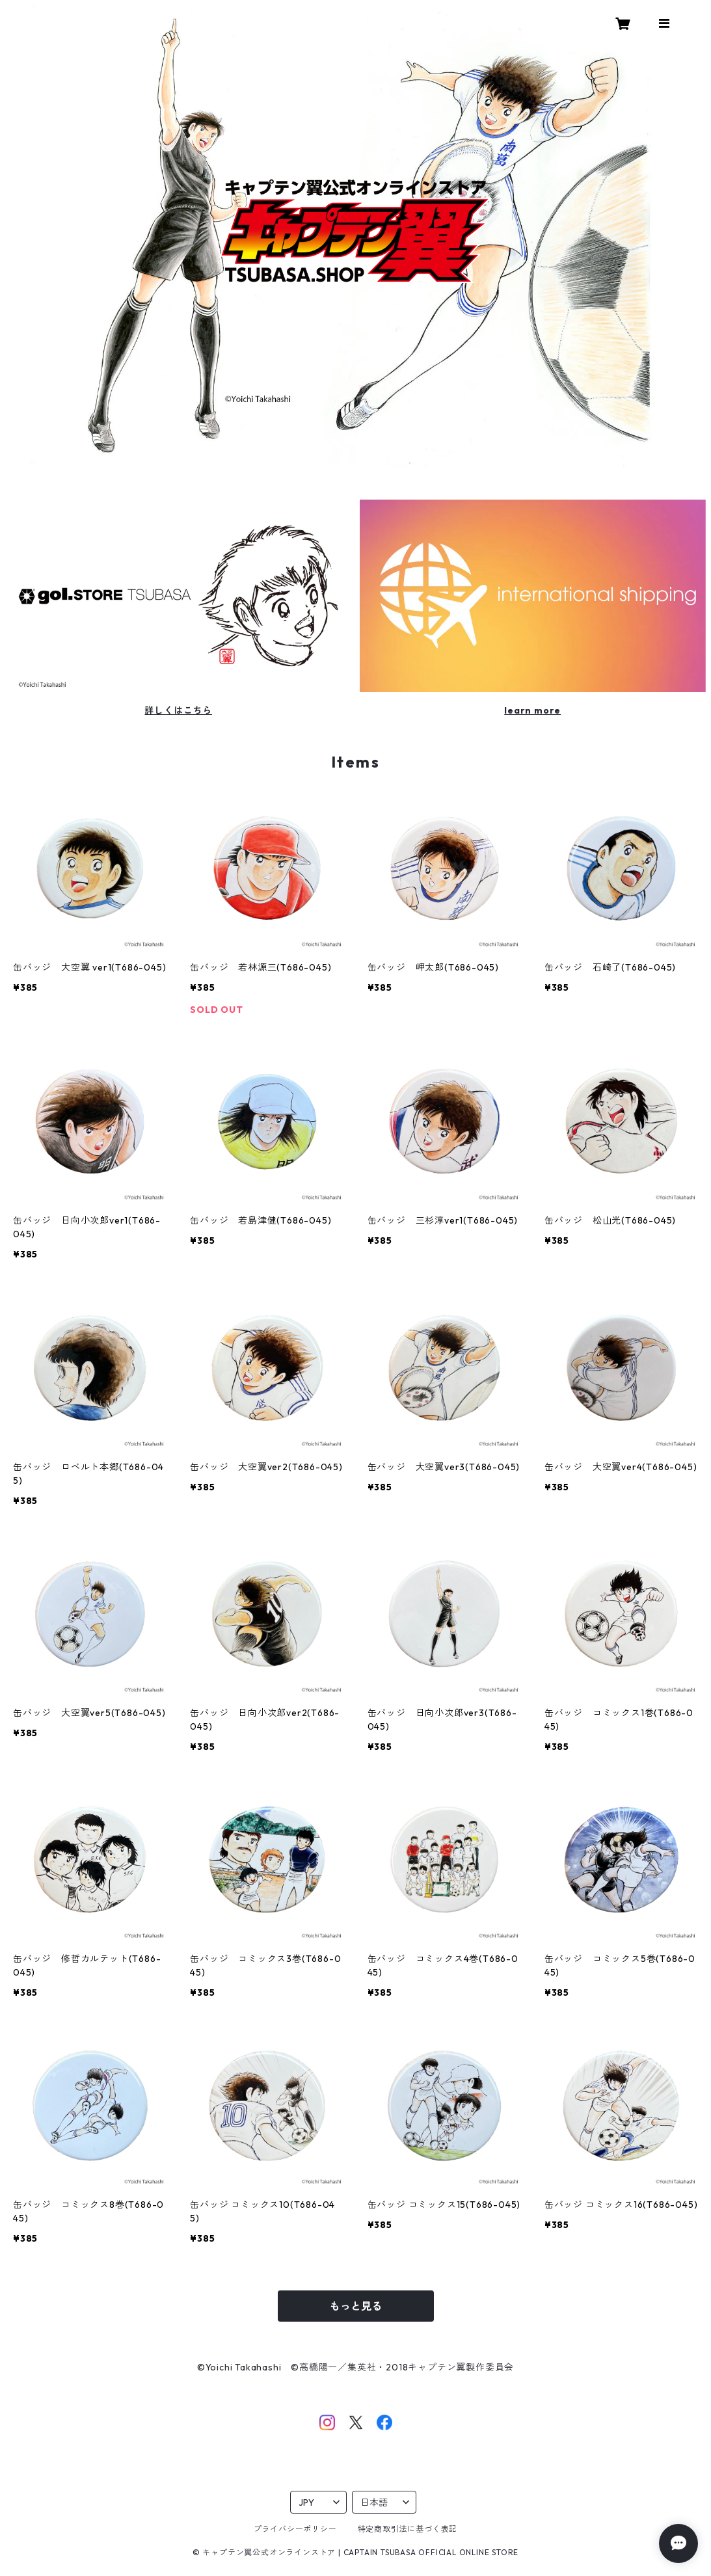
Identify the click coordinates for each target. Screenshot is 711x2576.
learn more (532, 710)
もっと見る (356, 2306)
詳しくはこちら (178, 710)
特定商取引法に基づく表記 (408, 2529)
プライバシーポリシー (295, 2529)
